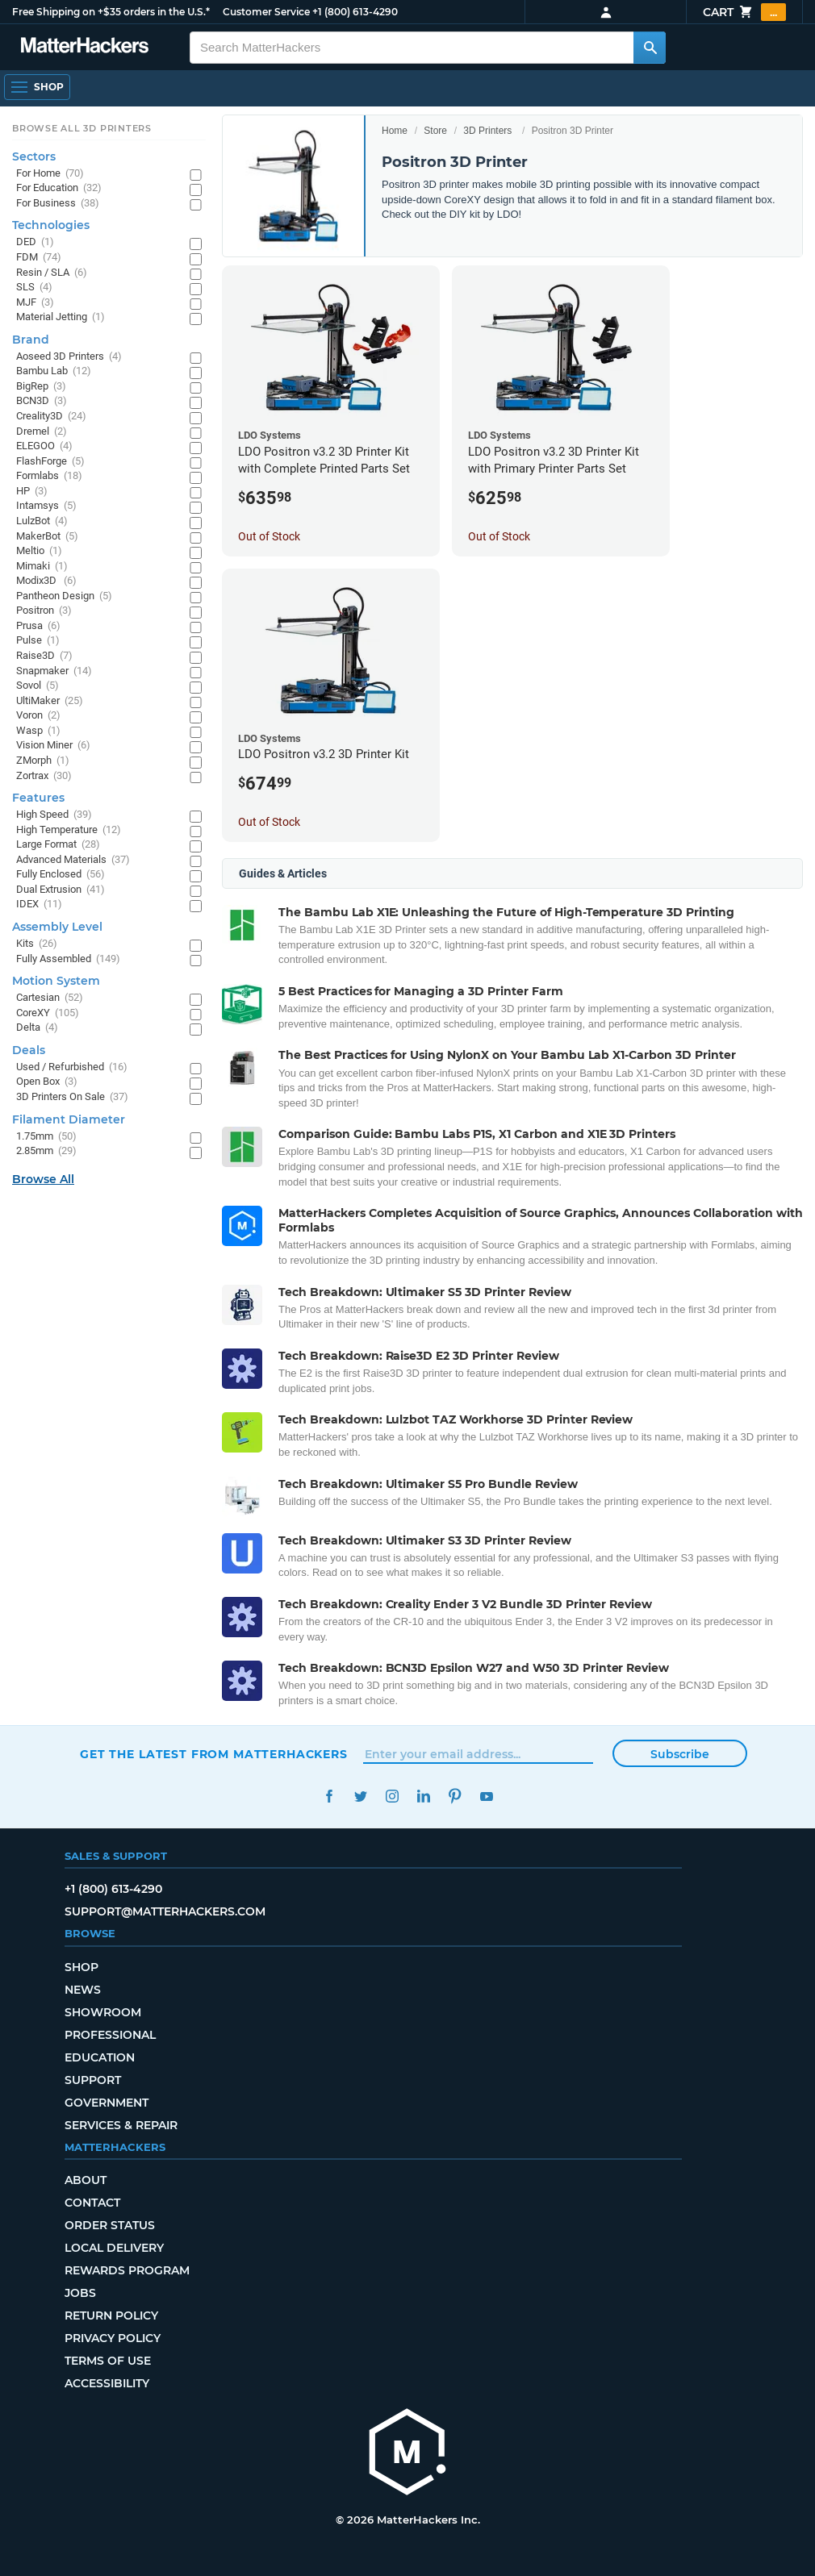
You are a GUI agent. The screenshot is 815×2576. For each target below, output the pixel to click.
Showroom (103, 2012)
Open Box (46, 1082)
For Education (59, 188)
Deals (28, 1050)
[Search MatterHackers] (649, 47)
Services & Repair (121, 2125)
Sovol (37, 686)
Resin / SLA (51, 273)
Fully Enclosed (60, 874)
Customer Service (266, 12)
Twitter (360, 1796)
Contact (92, 2202)
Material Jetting (60, 317)
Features (38, 797)
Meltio (39, 551)
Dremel (41, 432)
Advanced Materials (73, 860)
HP (32, 491)
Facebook (329, 1796)
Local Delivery (114, 2247)
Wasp (38, 731)
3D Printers (487, 130)
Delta (37, 1028)
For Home (50, 173)
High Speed (54, 815)
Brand (30, 339)
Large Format (58, 844)
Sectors (34, 156)
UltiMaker (49, 701)
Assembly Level (57, 926)
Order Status (110, 2225)
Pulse (38, 640)
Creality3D (51, 416)
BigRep (41, 386)
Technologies (51, 225)
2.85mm (46, 1151)
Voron (38, 715)
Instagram (392, 1796)
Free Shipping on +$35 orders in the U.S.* (111, 12)
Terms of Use (108, 2360)
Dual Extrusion (60, 890)
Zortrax (44, 776)
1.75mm (46, 1136)
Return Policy (111, 2315)
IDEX (39, 904)
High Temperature (68, 830)
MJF (35, 303)
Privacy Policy (113, 2338)
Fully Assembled (68, 959)
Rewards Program (127, 2270)
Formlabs (49, 476)
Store (435, 130)
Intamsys (46, 506)
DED (35, 242)
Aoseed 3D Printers (69, 357)
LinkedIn (423, 1796)
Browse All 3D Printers (82, 128)
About (86, 2180)
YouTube (486, 1796)
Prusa (38, 626)
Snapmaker (54, 671)
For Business (57, 203)
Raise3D (44, 656)
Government (106, 2102)
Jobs (80, 2293)
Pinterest (455, 1796)
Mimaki (42, 566)
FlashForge (50, 461)
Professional (110, 2035)
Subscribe (679, 1754)
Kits (36, 944)
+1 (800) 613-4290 (355, 12)
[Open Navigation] (37, 87)
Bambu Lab (53, 371)
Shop (81, 1967)
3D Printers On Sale (72, 1097)
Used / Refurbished (71, 1067)
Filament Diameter (68, 1119)
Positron (44, 611)
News (83, 1989)
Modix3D (46, 581)
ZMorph (42, 761)
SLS (34, 287)
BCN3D (41, 401)
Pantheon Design (64, 596)
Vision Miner (53, 745)
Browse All (43, 1179)
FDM (38, 257)
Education (100, 2057)
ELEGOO (44, 446)
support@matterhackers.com (165, 1911)
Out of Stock (269, 536)
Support (93, 2080)
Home (395, 130)
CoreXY (47, 1013)
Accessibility (107, 2383)
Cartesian (49, 998)
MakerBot (47, 536)
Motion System (56, 980)
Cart (744, 12)
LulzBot (42, 521)
